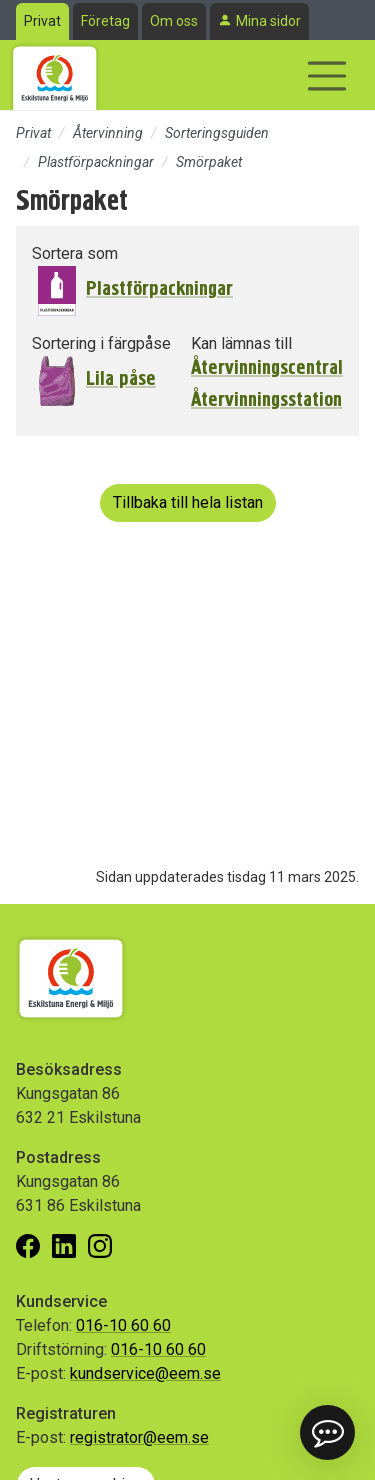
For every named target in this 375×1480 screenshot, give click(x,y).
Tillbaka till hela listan (188, 502)
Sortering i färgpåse (101, 343)
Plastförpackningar (96, 162)
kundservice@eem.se (145, 1373)
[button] (327, 1432)
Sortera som (75, 253)
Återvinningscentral (267, 368)
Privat (42, 21)
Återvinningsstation (266, 400)
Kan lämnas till (241, 343)
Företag (105, 21)
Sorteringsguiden (217, 133)
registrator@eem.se (139, 1437)
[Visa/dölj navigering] (327, 76)
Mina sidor (268, 21)
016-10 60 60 (123, 1325)
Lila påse (121, 378)
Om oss (174, 21)
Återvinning (108, 133)
